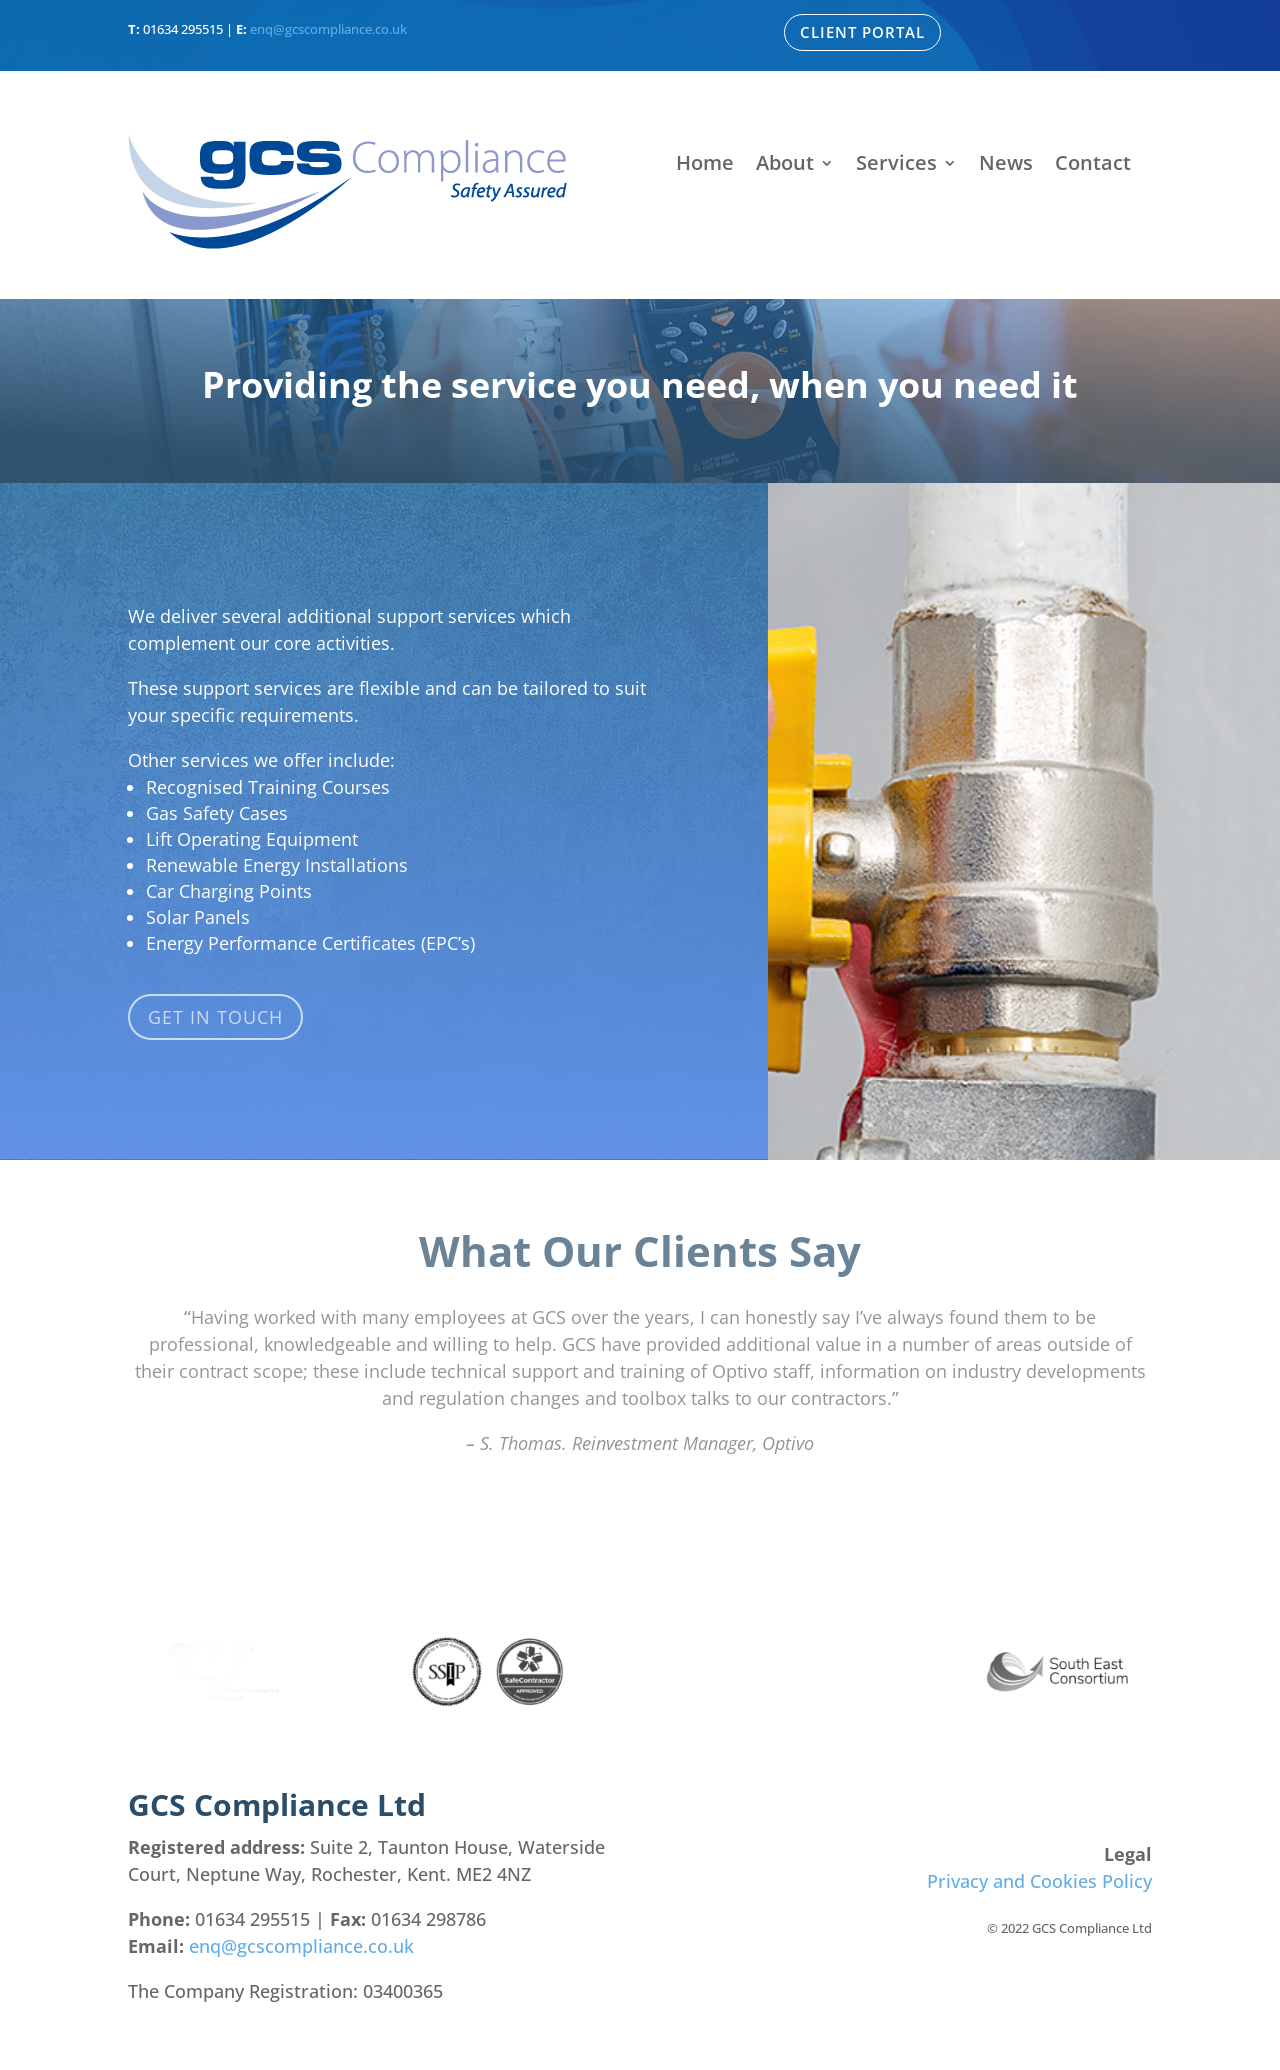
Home (705, 166)
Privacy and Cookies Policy (1039, 1881)
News (1006, 166)
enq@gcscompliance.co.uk (328, 29)
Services (896, 166)
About (785, 166)
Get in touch (215, 1017)
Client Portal (862, 32)
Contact (1093, 166)
